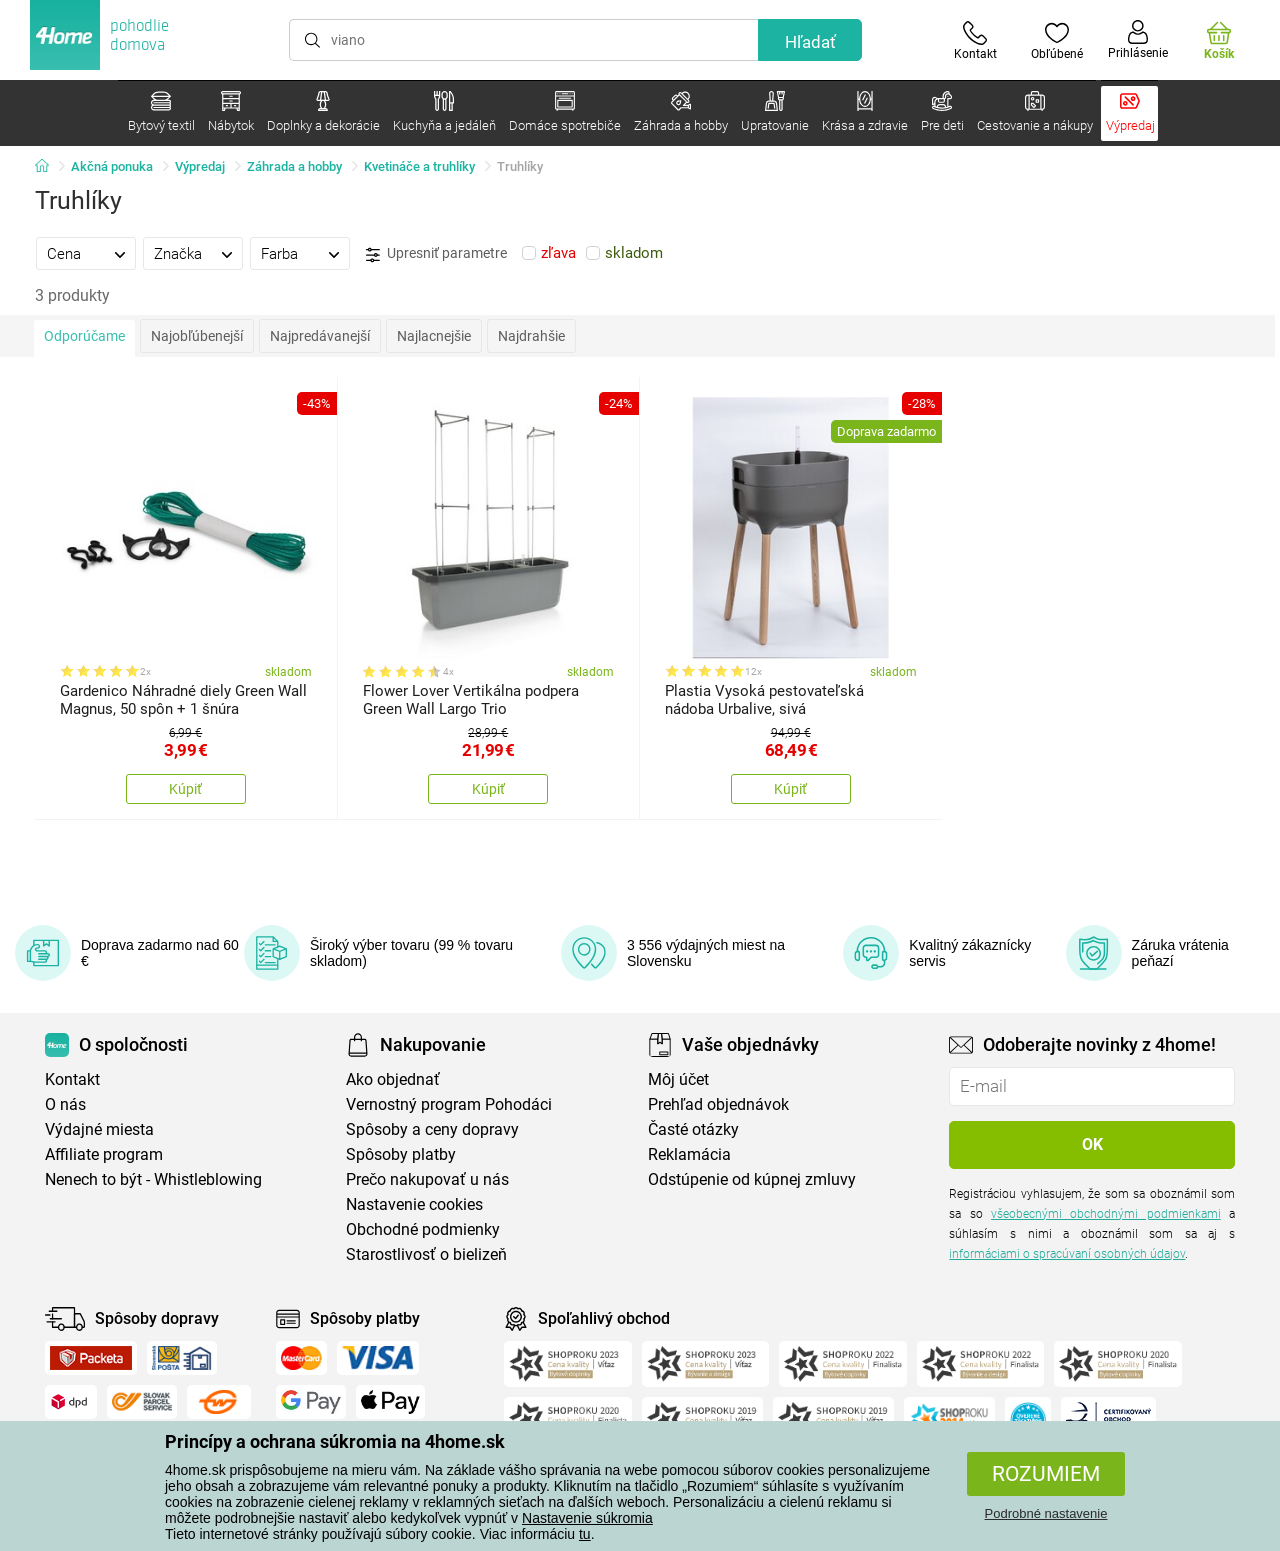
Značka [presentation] (178, 254)
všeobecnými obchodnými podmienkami (1106, 1214)
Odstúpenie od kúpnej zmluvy (752, 1179)
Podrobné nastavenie (1046, 1513)
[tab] (86, 253)
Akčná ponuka (112, 166)
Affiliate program (104, 1154)
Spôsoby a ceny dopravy (432, 1129)
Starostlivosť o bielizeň (426, 1254)
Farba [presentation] (279, 254)
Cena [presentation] (64, 254)
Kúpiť (185, 789)
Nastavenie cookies (414, 1204)
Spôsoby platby (401, 1154)
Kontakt (72, 1079)
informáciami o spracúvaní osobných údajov (1067, 1254)
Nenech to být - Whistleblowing (153, 1179)
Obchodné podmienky (423, 1229)
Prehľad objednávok (718, 1104)
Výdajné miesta (99, 1129)
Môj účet (678, 1079)
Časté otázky (693, 1129)
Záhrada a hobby (294, 166)
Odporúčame (84, 336)
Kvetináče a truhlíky (419, 166)
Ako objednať (393, 1079)
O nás (65, 1104)
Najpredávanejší (320, 336)
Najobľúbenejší (197, 336)
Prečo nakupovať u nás (427, 1179)
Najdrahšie (531, 336)
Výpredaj (200, 166)
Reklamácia (689, 1154)
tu (585, 1534)
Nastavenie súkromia (587, 1518)
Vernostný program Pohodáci (449, 1104)
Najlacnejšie (434, 336)
